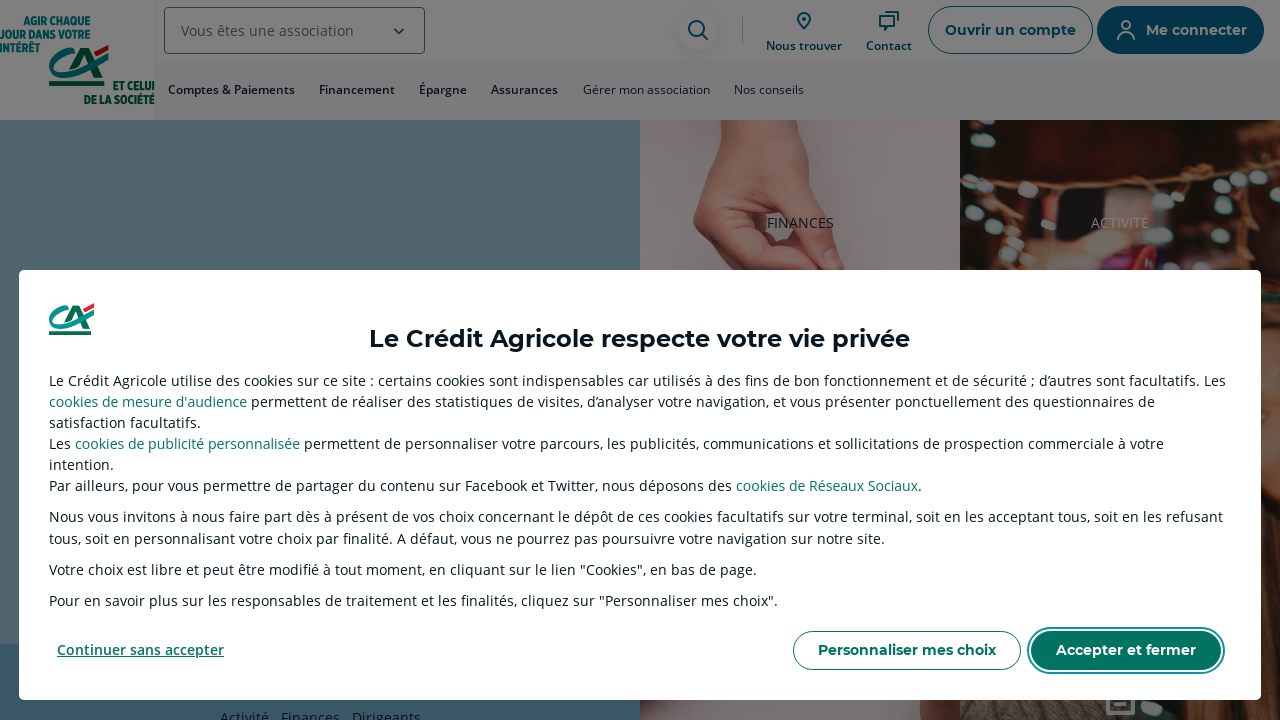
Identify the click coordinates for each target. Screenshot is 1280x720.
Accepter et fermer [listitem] (1126, 650)
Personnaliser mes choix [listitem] (907, 650)
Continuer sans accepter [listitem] (140, 649)
